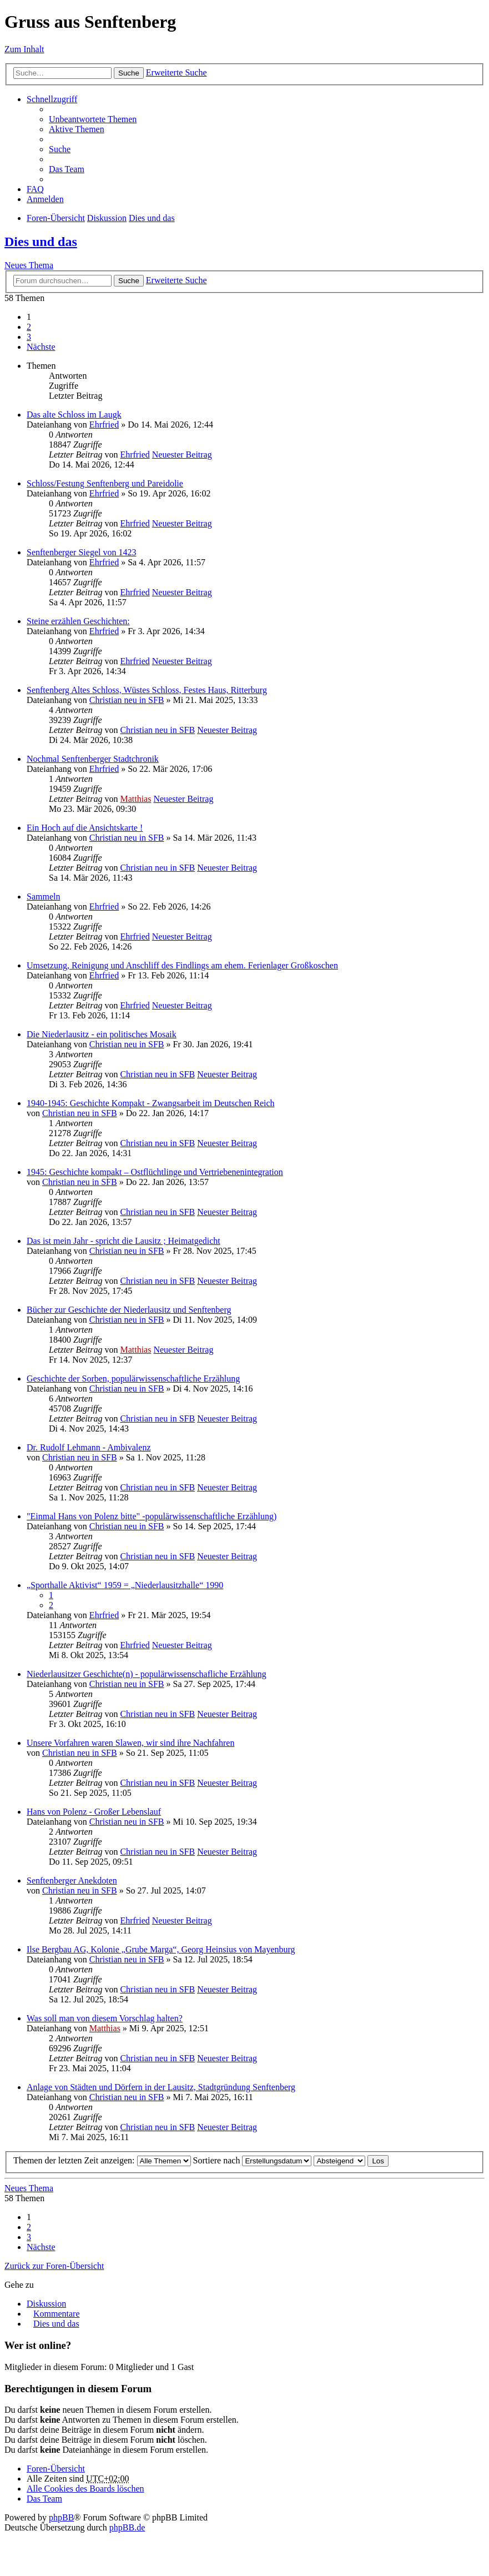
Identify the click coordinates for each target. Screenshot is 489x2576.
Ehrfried (104, 424)
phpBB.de (127, 2527)
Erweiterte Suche (176, 72)
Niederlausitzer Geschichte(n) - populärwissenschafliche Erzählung (146, 1674)
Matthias (135, 799)
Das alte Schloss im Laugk (74, 414)
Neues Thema (28, 265)
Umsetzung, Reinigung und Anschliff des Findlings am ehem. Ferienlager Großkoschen (182, 965)
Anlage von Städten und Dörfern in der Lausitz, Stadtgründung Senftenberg (161, 2087)
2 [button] (29, 327)
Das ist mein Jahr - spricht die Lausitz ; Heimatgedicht (123, 1241)
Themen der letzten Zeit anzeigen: (102, 2160)
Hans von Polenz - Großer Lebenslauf (94, 1811)
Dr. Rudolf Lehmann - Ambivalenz (89, 1447)
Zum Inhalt (24, 49)
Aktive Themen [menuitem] (76, 129)
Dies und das (152, 218)
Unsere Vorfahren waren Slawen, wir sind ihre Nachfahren (130, 1743)
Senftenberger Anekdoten (72, 1880)
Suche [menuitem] (59, 149)
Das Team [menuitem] (66, 169)
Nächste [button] (41, 346)
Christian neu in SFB (126, 700)
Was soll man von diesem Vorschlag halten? (105, 2018)
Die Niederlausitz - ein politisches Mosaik (102, 1034)
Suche (128, 73)
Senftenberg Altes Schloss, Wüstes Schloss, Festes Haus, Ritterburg (147, 690)
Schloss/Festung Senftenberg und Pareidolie (105, 483)
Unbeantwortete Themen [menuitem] (93, 119)
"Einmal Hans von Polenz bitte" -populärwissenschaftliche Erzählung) (151, 1516)
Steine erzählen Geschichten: (78, 621)
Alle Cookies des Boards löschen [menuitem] (85, 2488)
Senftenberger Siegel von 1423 (81, 552)
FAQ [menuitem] (35, 189)
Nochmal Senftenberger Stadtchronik (93, 759)
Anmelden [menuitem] (45, 199)
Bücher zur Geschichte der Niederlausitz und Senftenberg (129, 1309)
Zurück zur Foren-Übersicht (54, 2266)
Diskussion (107, 218)
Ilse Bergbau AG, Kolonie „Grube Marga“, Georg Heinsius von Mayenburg (161, 1949)
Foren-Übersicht (56, 218)
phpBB (61, 2517)
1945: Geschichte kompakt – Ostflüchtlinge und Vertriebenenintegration (155, 1172)
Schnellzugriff (52, 99)
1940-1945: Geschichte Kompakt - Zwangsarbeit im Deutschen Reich (151, 1103)
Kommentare (56, 2313)
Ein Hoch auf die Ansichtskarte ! (85, 827)
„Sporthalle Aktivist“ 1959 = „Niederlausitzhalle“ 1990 (125, 1585)
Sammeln (43, 896)
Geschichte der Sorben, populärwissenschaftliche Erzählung (133, 1378)
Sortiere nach (252, 2160)
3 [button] (29, 337)
